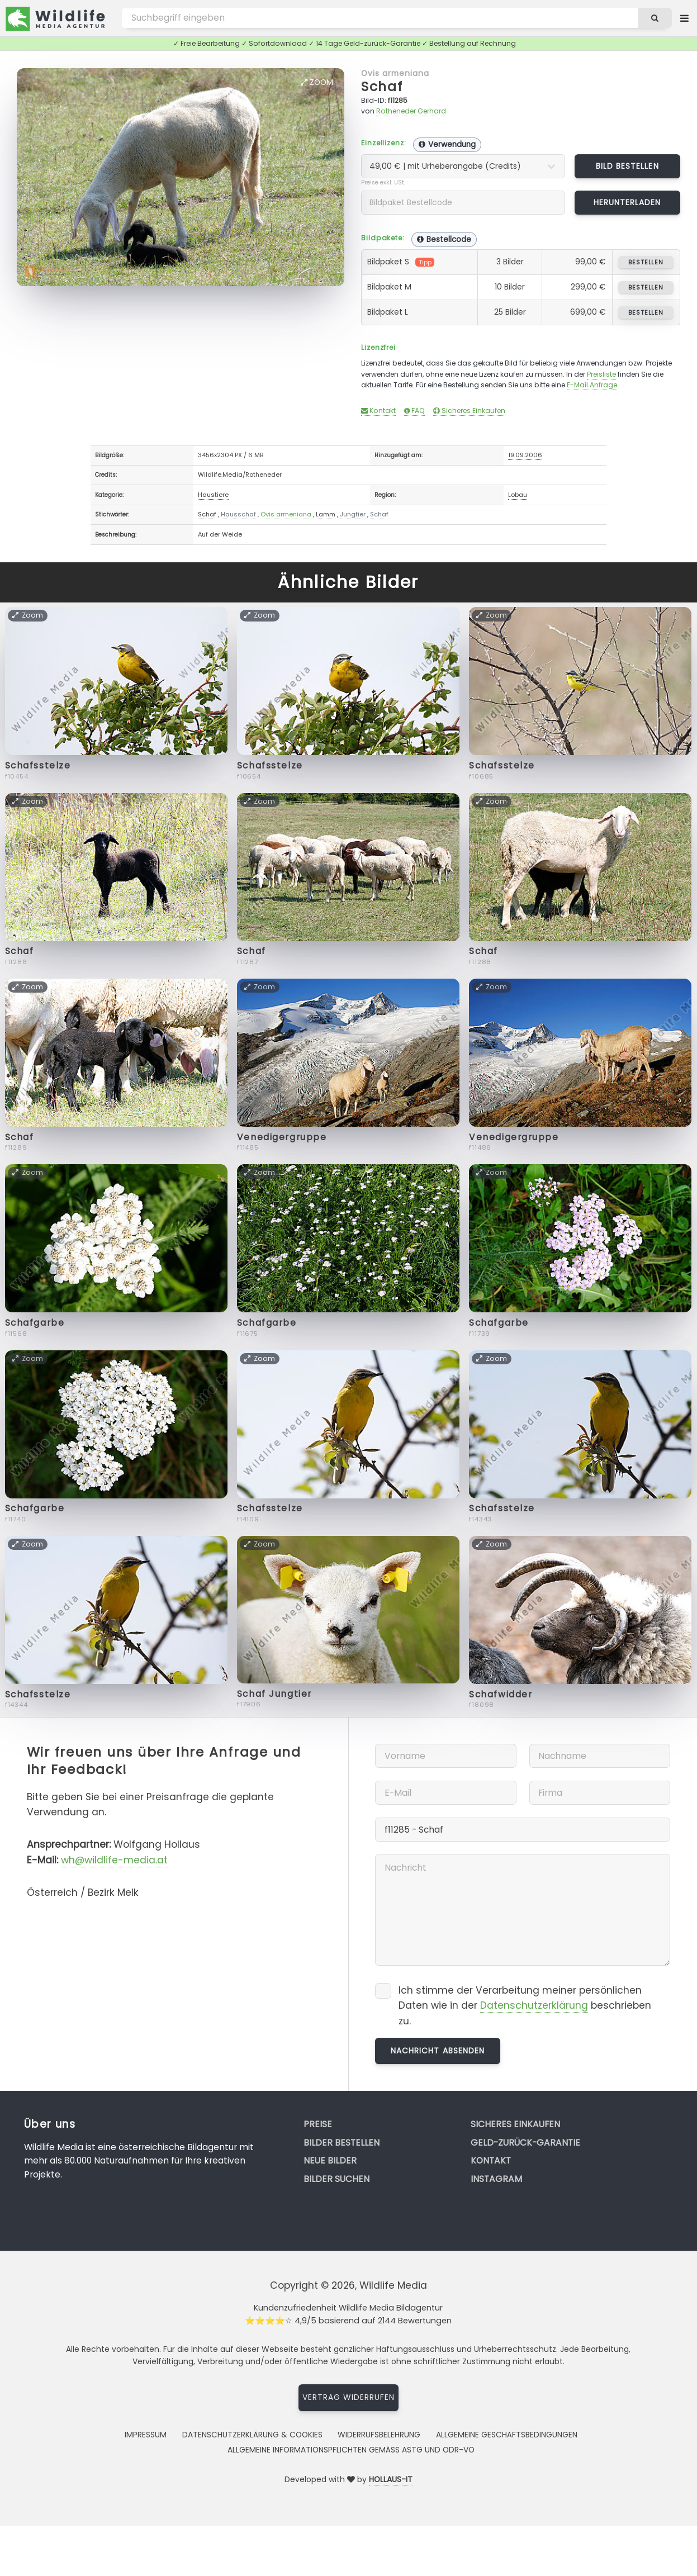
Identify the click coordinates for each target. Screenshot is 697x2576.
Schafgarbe (35, 1323)
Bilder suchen (336, 2179)
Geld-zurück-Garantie (525, 2142)
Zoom (317, 82)
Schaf (382, 86)
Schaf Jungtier (274, 1694)
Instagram (496, 2179)
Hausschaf (238, 514)
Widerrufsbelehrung (379, 2434)
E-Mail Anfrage (592, 385)
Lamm (325, 514)
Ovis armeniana (395, 73)
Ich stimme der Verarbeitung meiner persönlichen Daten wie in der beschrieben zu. (525, 2006)
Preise (318, 2124)
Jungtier (353, 514)
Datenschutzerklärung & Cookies (252, 2434)
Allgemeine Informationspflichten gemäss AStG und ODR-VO (351, 2449)
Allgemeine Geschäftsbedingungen (506, 2434)
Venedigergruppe (281, 1137)
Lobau (517, 494)
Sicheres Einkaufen (469, 410)
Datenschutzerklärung (534, 2005)
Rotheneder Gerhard (411, 111)
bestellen (645, 262)
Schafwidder (500, 1694)
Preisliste (601, 374)
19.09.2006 (525, 454)
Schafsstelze (38, 765)
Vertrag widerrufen (348, 2397)
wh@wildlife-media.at (114, 1860)
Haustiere (213, 494)
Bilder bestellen (342, 2142)
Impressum (146, 2434)
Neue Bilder (330, 2160)
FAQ (414, 410)
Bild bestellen (627, 166)
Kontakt (378, 410)
